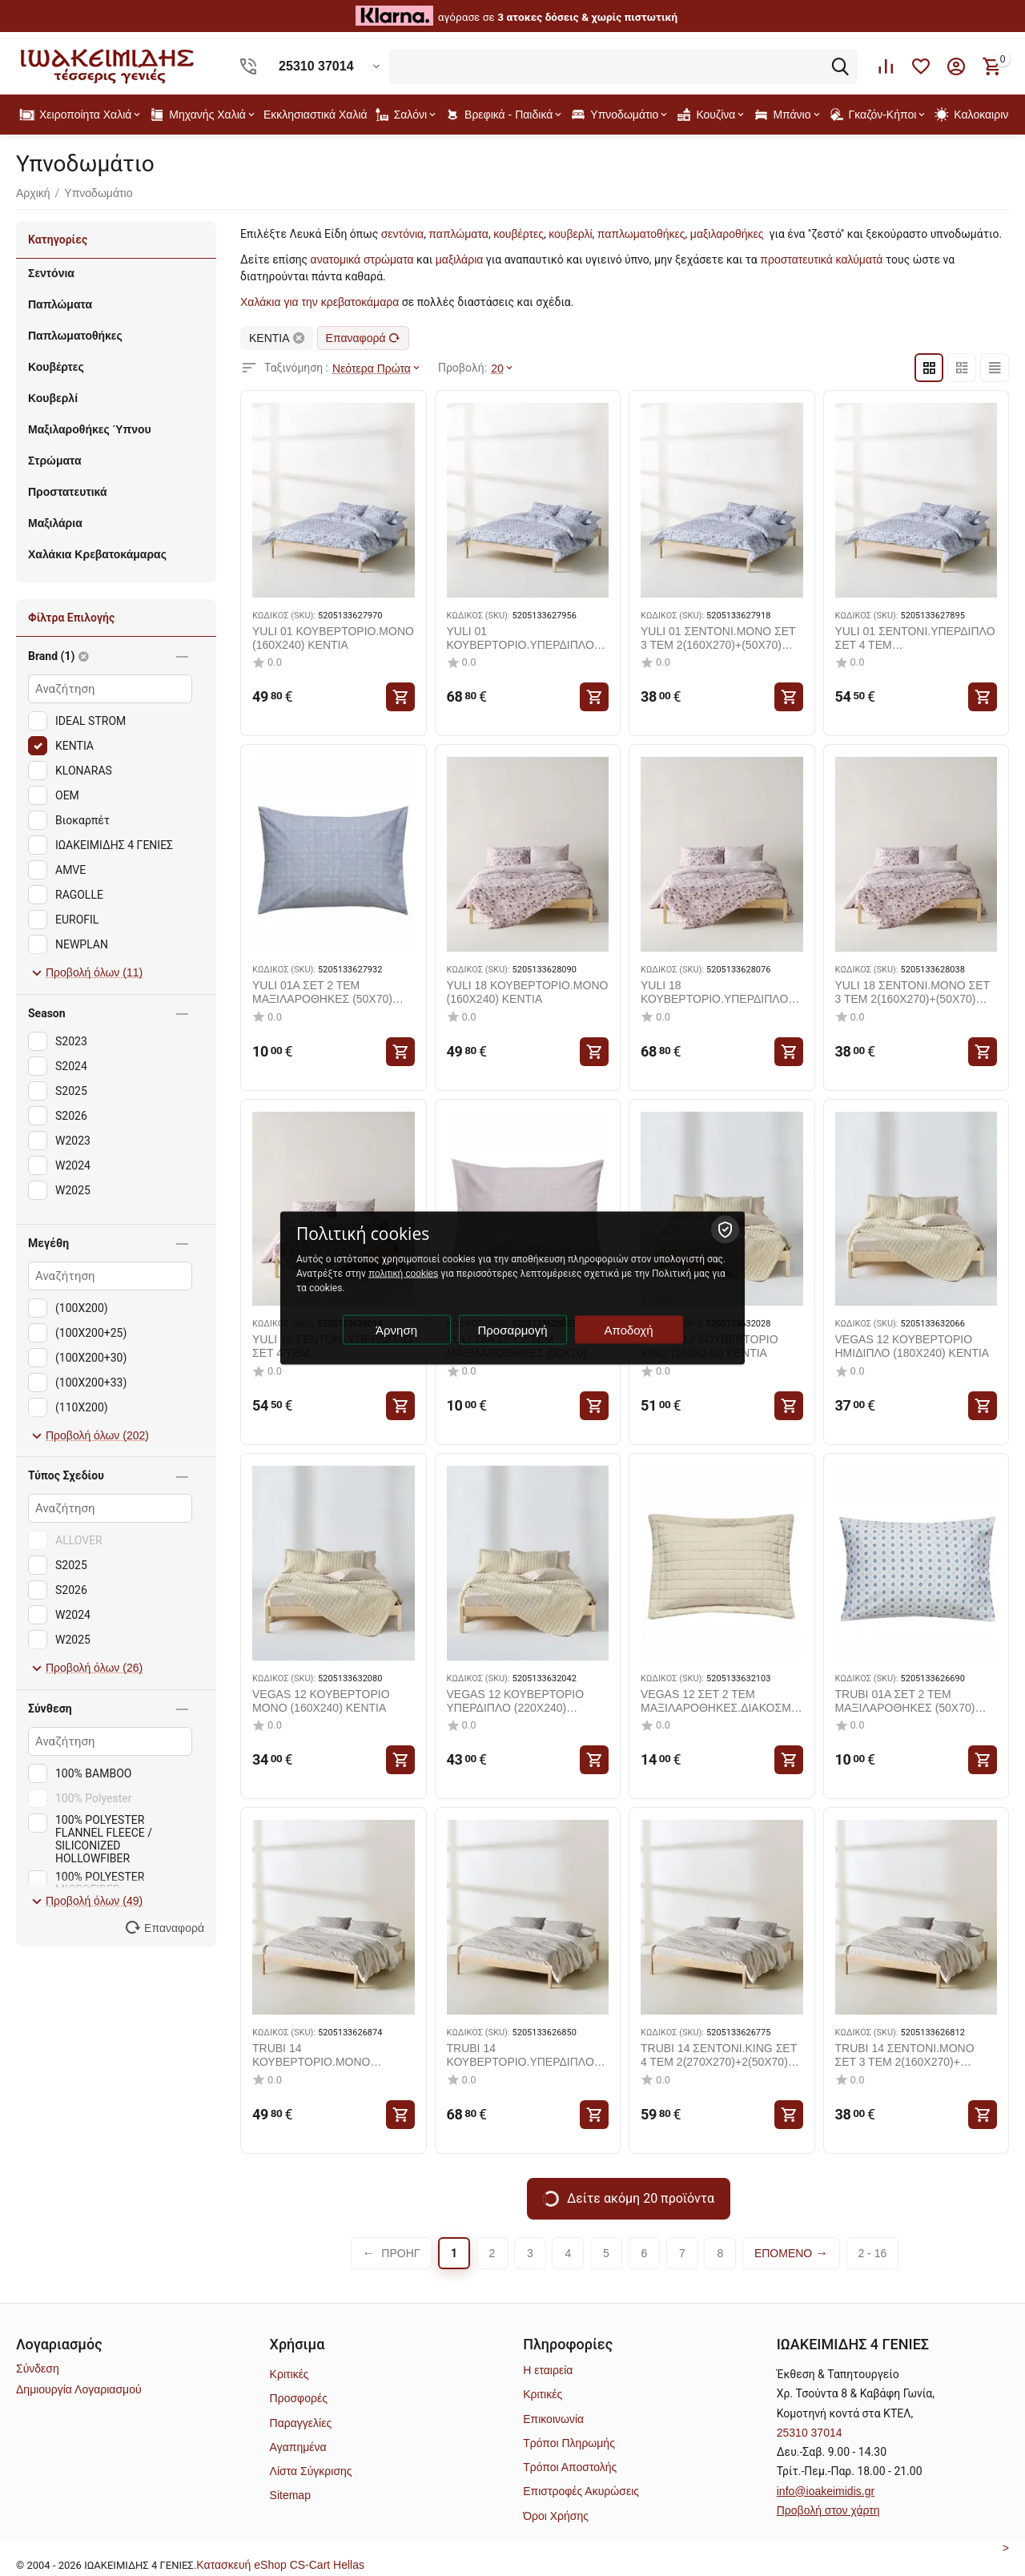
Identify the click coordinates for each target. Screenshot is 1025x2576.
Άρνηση (396, 1330)
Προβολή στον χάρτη (828, 2510)
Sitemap (290, 2495)
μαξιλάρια (460, 259)
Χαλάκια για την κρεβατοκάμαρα (319, 302)
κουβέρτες (518, 233)
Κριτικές (289, 2374)
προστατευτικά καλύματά (821, 259)
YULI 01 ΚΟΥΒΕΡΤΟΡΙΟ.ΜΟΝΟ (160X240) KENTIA (333, 638)
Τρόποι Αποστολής (570, 2467)
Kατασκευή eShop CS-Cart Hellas (280, 2564)
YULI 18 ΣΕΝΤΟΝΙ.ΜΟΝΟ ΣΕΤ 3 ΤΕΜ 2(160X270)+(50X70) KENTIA (912, 992)
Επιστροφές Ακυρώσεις (581, 2491)
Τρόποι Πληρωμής (569, 2443)
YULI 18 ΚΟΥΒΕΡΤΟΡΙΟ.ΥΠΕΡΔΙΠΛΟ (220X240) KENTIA (714, 992)
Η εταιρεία (548, 2370)
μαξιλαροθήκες (727, 233)
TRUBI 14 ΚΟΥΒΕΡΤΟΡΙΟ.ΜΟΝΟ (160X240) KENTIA (311, 2055)
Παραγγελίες (301, 2423)
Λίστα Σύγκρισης (311, 2471)
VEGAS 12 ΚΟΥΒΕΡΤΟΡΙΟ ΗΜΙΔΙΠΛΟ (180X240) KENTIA (912, 1346)
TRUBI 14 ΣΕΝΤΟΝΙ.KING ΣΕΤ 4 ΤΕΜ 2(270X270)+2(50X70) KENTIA (719, 2055)
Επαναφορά (363, 338)
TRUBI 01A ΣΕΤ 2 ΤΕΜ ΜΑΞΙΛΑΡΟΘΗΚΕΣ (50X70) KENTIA (905, 1701)
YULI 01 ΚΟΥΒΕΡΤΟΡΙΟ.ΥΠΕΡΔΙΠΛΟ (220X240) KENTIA (520, 638)
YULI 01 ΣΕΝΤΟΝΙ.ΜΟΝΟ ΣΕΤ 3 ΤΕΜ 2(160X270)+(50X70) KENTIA (718, 638)
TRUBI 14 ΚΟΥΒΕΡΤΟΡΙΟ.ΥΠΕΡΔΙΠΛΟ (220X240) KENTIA (520, 2055)
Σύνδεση (37, 2368)
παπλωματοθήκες (641, 233)
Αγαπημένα (298, 2447)
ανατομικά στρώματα (362, 259)
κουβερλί (570, 233)
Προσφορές (299, 2398)
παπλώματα (458, 233)
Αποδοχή (629, 1330)
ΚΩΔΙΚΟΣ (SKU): (284, 615)
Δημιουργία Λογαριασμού (79, 2389)
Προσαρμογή (513, 1330)
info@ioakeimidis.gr (825, 2491)
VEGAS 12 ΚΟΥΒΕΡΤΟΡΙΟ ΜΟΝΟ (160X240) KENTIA (321, 1701)
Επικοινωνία (553, 2419)
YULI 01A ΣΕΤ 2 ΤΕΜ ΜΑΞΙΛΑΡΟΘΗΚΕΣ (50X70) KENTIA (322, 992)
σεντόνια (402, 233)
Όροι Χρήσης (556, 2516)
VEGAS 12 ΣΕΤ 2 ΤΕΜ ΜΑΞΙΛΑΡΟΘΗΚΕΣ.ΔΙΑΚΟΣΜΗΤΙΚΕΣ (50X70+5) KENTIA (720, 1701)
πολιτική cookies (403, 1273)
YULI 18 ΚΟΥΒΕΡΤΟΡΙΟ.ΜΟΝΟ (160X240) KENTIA (528, 992)
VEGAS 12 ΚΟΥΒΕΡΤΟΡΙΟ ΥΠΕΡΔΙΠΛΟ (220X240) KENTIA (516, 1701)
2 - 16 (872, 2253)
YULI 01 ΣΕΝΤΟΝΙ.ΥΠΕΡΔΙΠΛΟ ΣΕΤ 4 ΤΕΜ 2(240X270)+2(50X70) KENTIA (915, 638)
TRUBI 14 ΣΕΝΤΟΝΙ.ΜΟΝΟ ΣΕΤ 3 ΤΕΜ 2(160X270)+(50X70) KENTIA (905, 2055)
